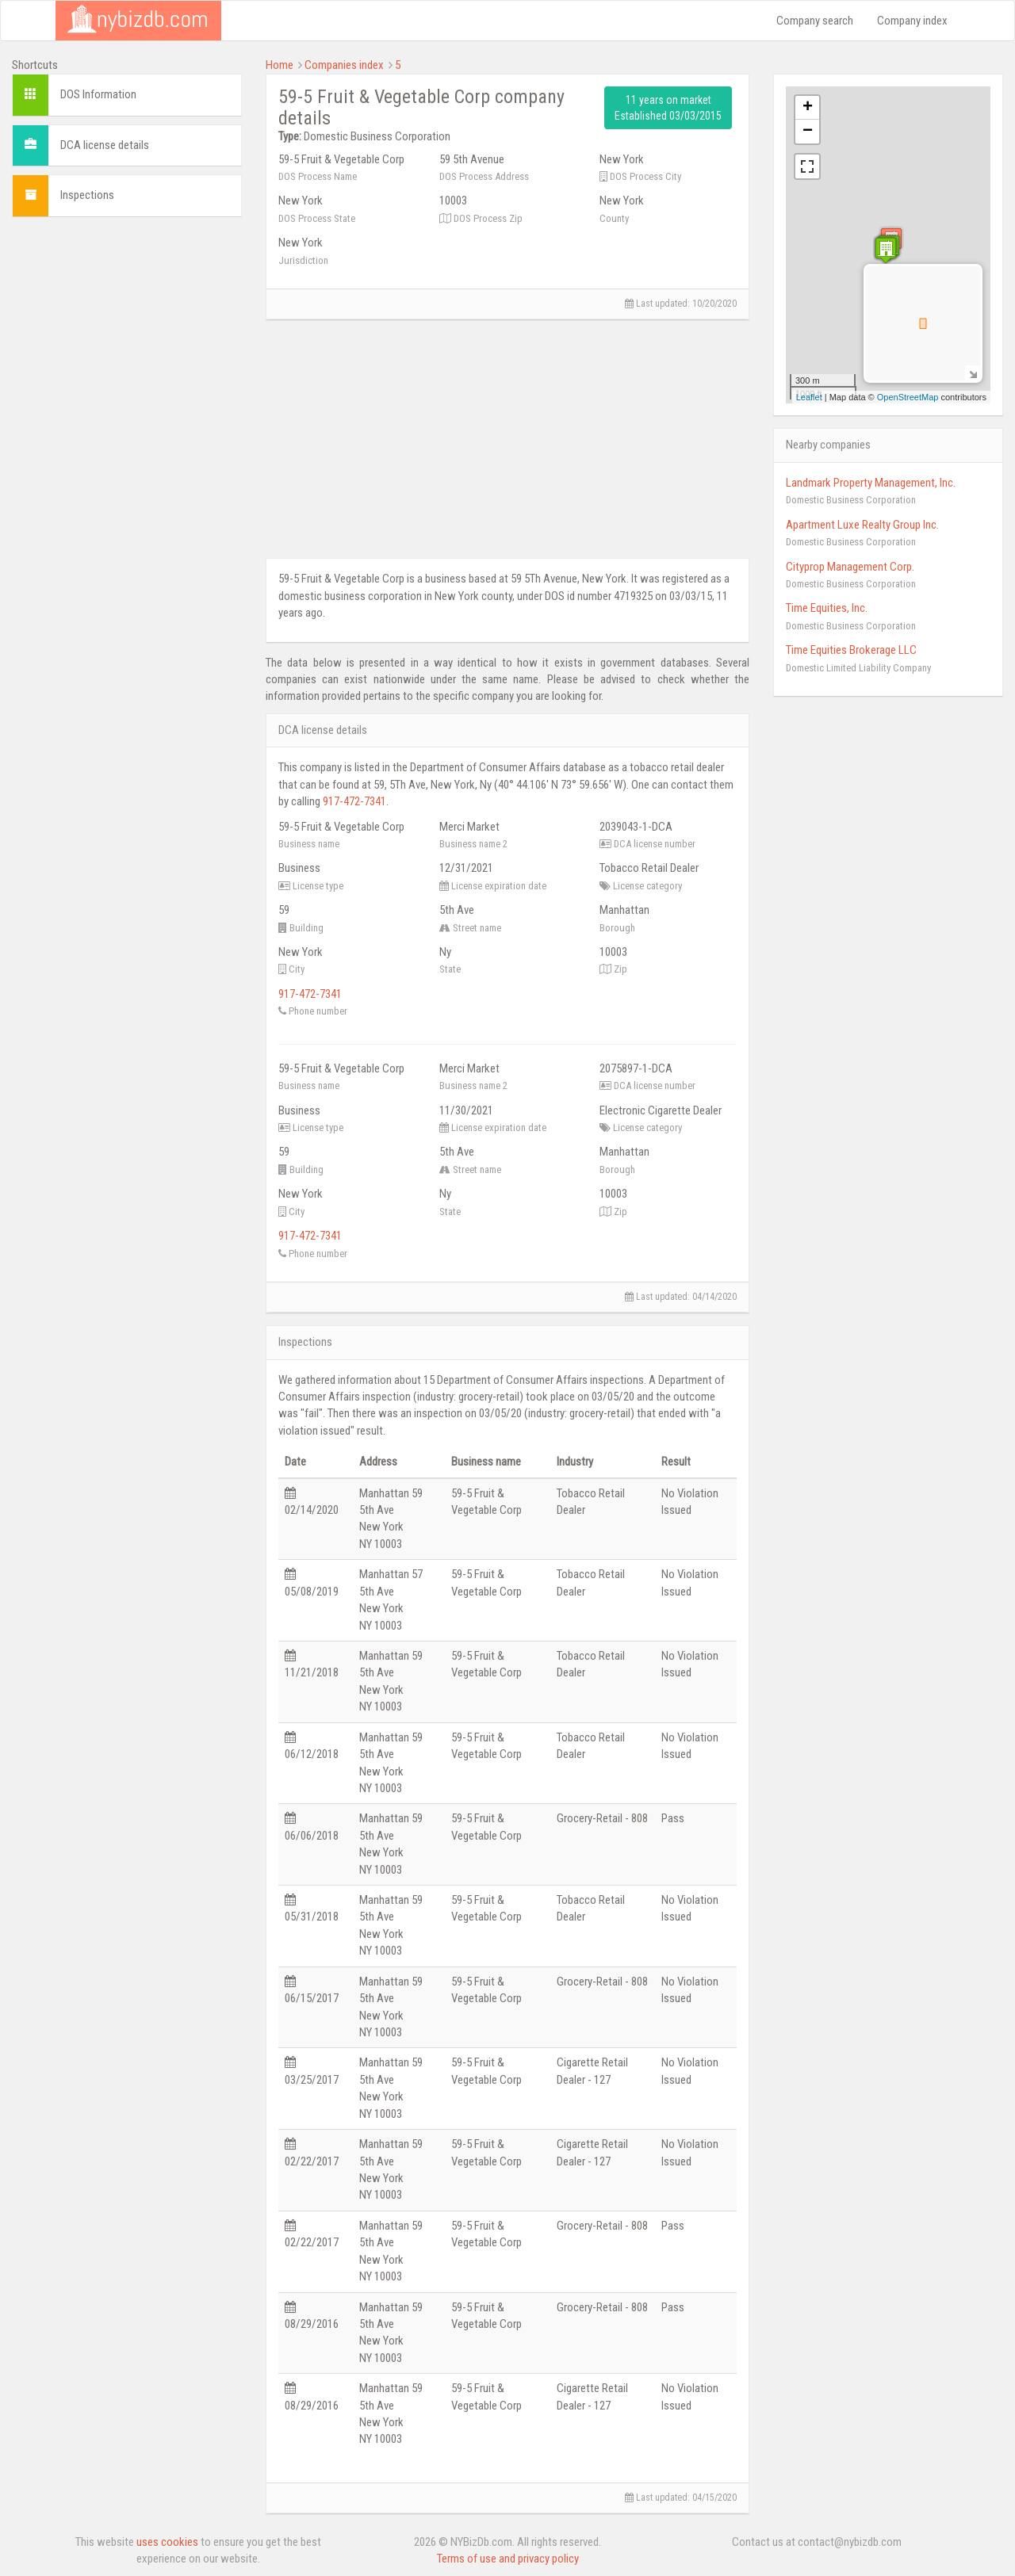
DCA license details (104, 145)
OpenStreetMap (908, 397)
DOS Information (98, 94)
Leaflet (809, 397)
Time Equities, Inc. (827, 608)
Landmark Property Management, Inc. (871, 483)
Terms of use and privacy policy (508, 2558)
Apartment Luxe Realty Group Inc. (862, 525)
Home (279, 65)
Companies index (344, 65)
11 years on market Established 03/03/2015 (668, 108)
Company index (912, 20)
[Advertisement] (127, 467)
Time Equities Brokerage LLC (851, 650)
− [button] (807, 131)
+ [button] (807, 108)
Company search (814, 20)
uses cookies (167, 2542)
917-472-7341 (354, 801)
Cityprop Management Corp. (850, 567)
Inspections (87, 195)
